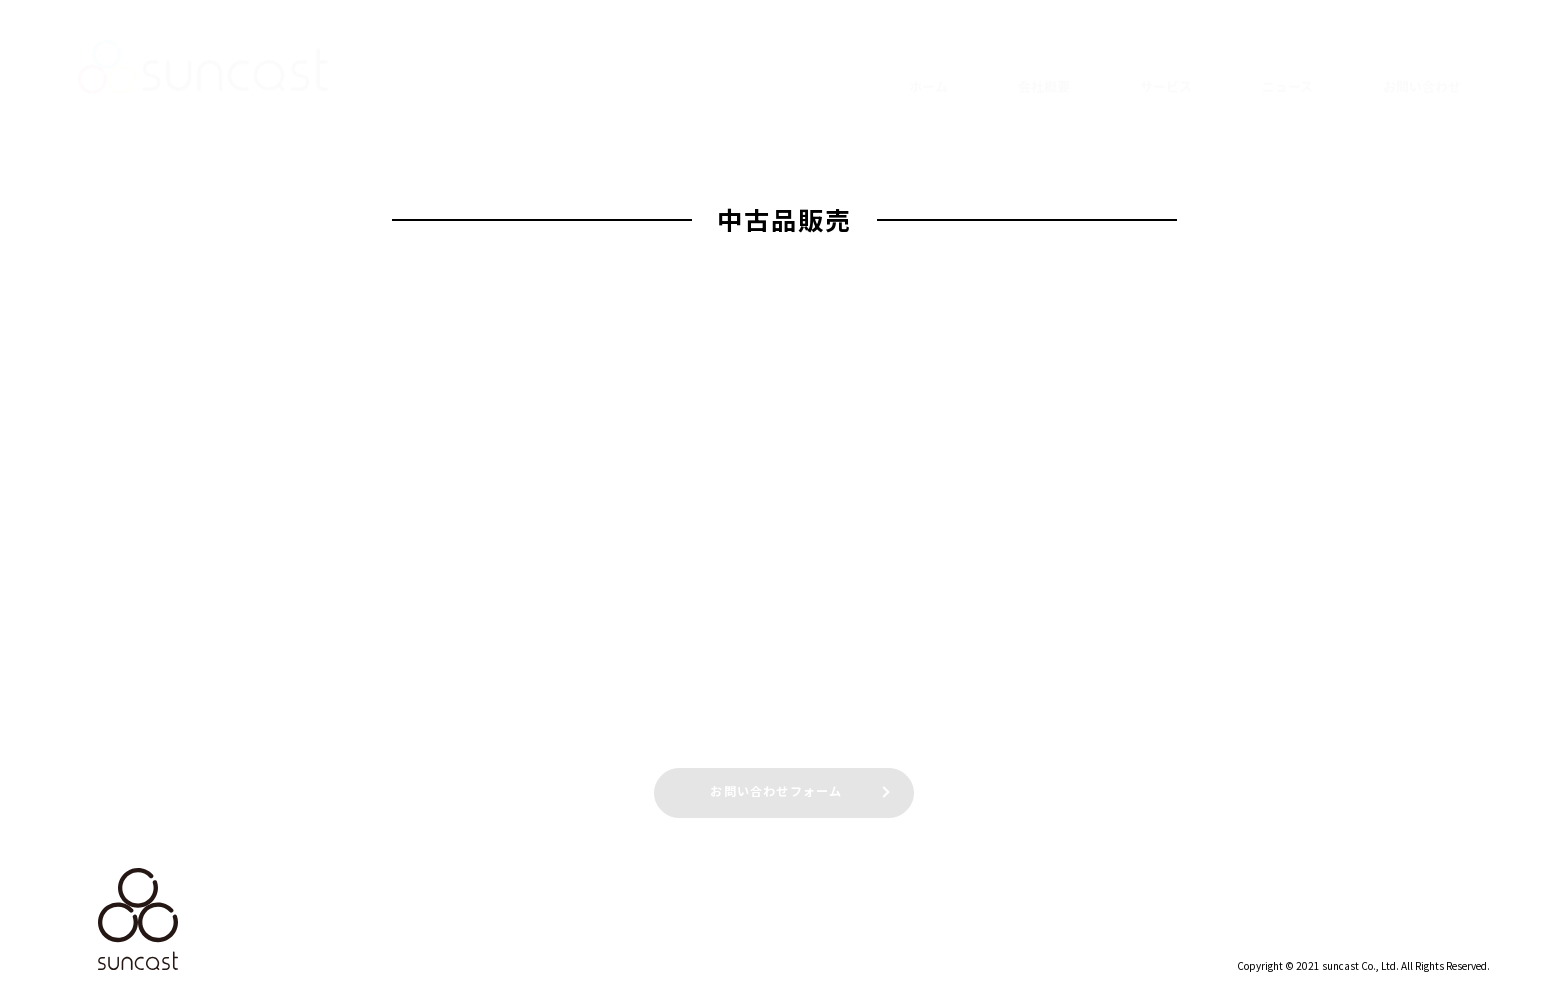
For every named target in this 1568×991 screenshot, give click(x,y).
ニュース (1287, 70)
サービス (1166, 70)
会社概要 (1044, 70)
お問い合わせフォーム (777, 790)
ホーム (928, 70)
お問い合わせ (1422, 70)
